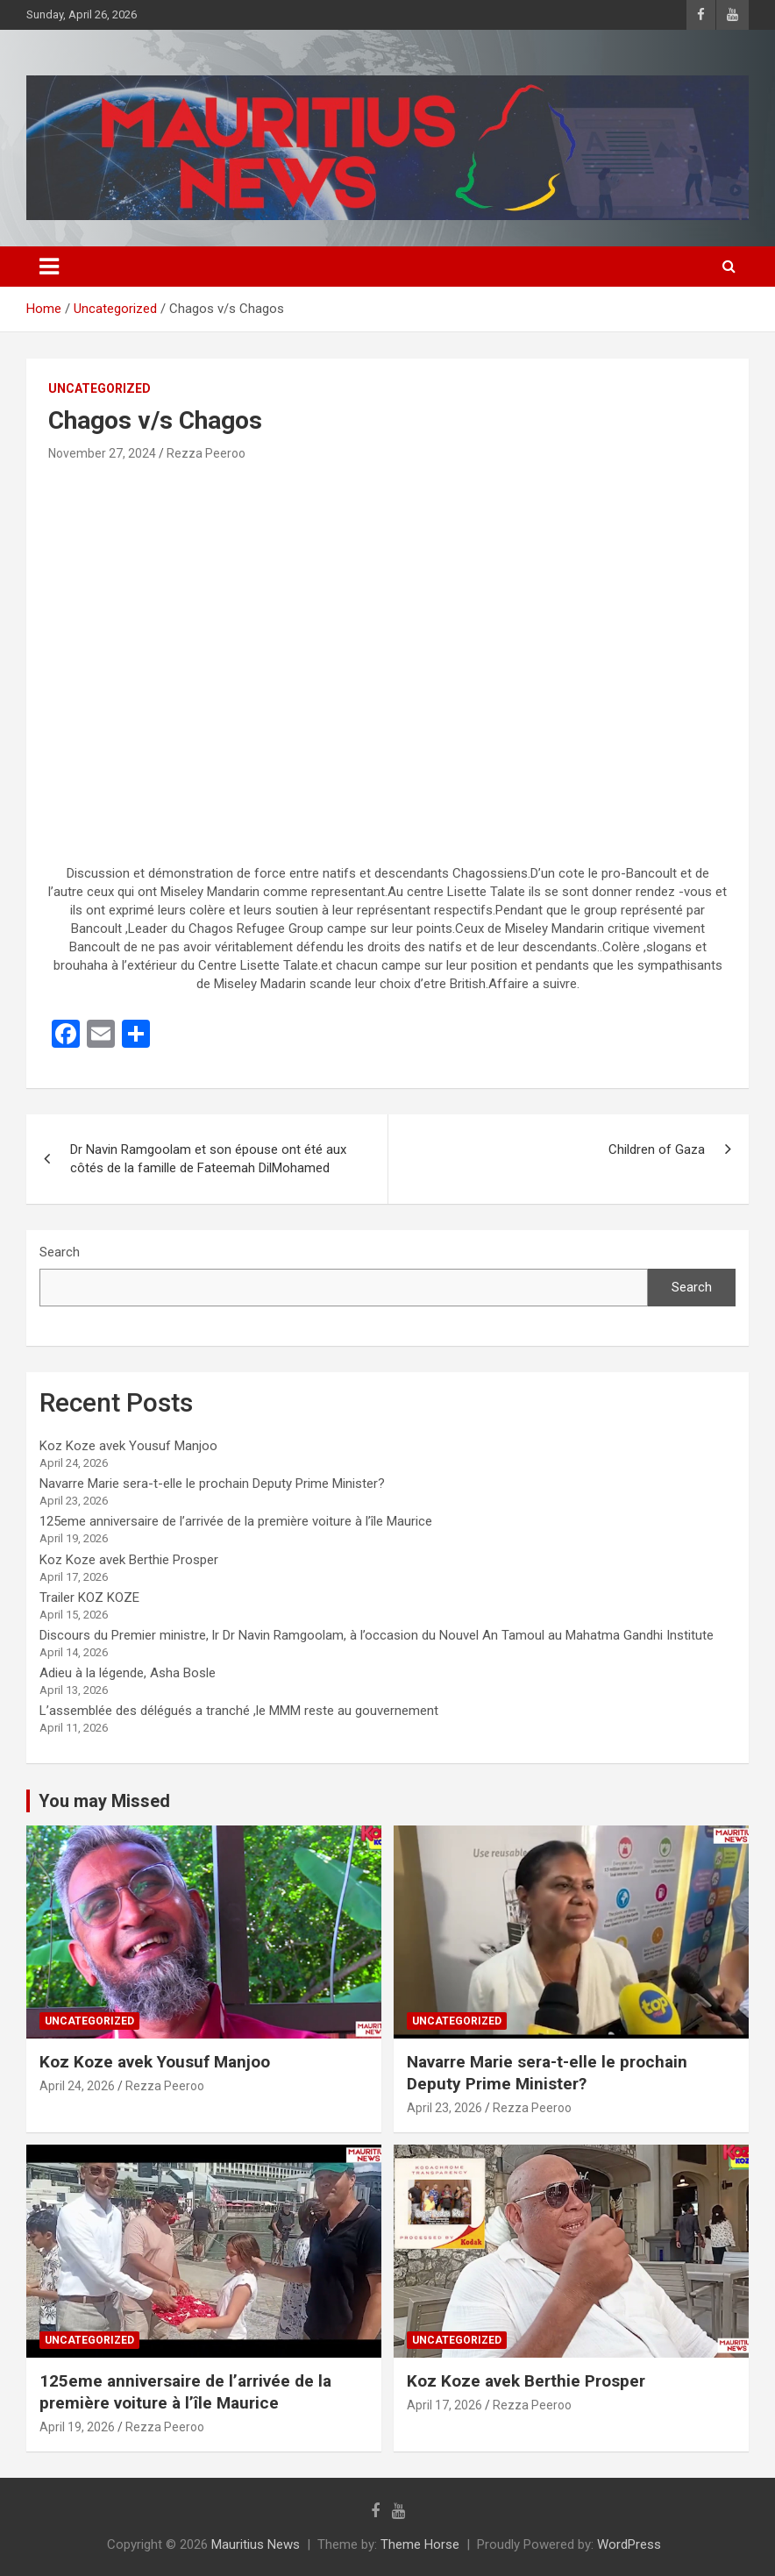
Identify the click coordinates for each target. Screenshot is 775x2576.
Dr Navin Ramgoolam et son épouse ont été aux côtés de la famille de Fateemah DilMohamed (208, 1159)
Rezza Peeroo (206, 453)
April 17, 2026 (444, 2405)
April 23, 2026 (444, 2108)
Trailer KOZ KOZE (89, 1597)
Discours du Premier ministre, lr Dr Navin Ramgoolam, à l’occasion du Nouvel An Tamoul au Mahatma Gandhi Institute (376, 1635)
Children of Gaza (656, 1149)
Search (59, 1252)
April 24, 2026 (77, 2086)
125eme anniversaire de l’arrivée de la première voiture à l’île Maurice (235, 1521)
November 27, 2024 (102, 453)
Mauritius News (255, 2544)
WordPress (629, 2544)
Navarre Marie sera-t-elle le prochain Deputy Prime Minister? (212, 1483)
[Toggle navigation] (49, 266)
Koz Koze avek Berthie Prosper (128, 1560)
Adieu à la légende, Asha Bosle (127, 1673)
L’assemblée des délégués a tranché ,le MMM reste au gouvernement (238, 1711)
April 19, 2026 (77, 2427)
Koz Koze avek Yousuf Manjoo (128, 1446)
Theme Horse (419, 2544)
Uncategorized (99, 388)
